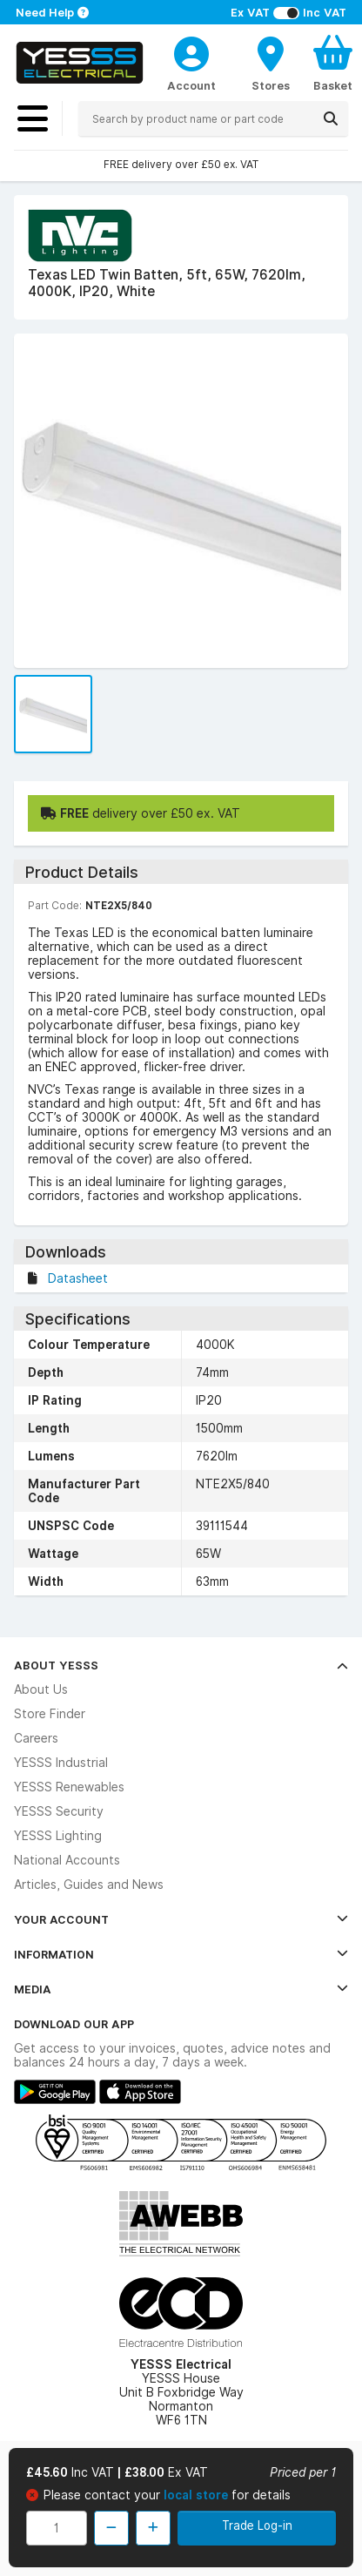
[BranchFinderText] (270, 62)
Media (181, 1989)
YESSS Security (59, 1811)
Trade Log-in (257, 2525)
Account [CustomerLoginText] (191, 85)
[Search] (330, 118)
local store (197, 2495)
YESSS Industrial (61, 1763)
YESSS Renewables (69, 1787)
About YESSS (181, 1665)
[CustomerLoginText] (191, 51)
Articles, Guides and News (89, 1885)
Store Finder (49, 1714)
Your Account (181, 1919)
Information (181, 1954)
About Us (41, 1689)
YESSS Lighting (58, 1836)
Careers (36, 1738)
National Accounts (67, 1860)
